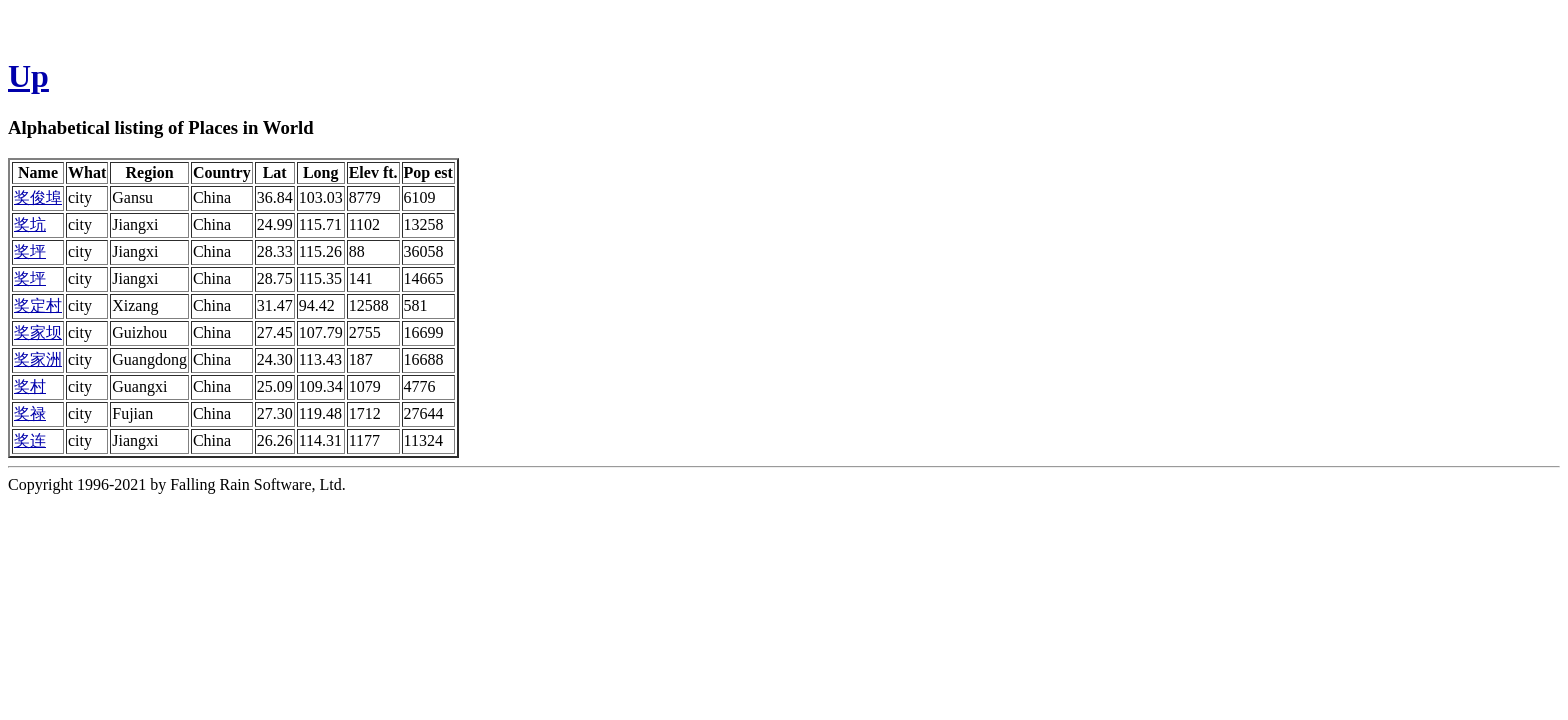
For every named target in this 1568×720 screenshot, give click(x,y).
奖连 (30, 440)
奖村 (30, 386)
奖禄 (30, 413)
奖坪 (30, 251)
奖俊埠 (38, 197)
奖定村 (38, 305)
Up (28, 76)
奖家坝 (38, 332)
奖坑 (30, 224)
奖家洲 (38, 359)
